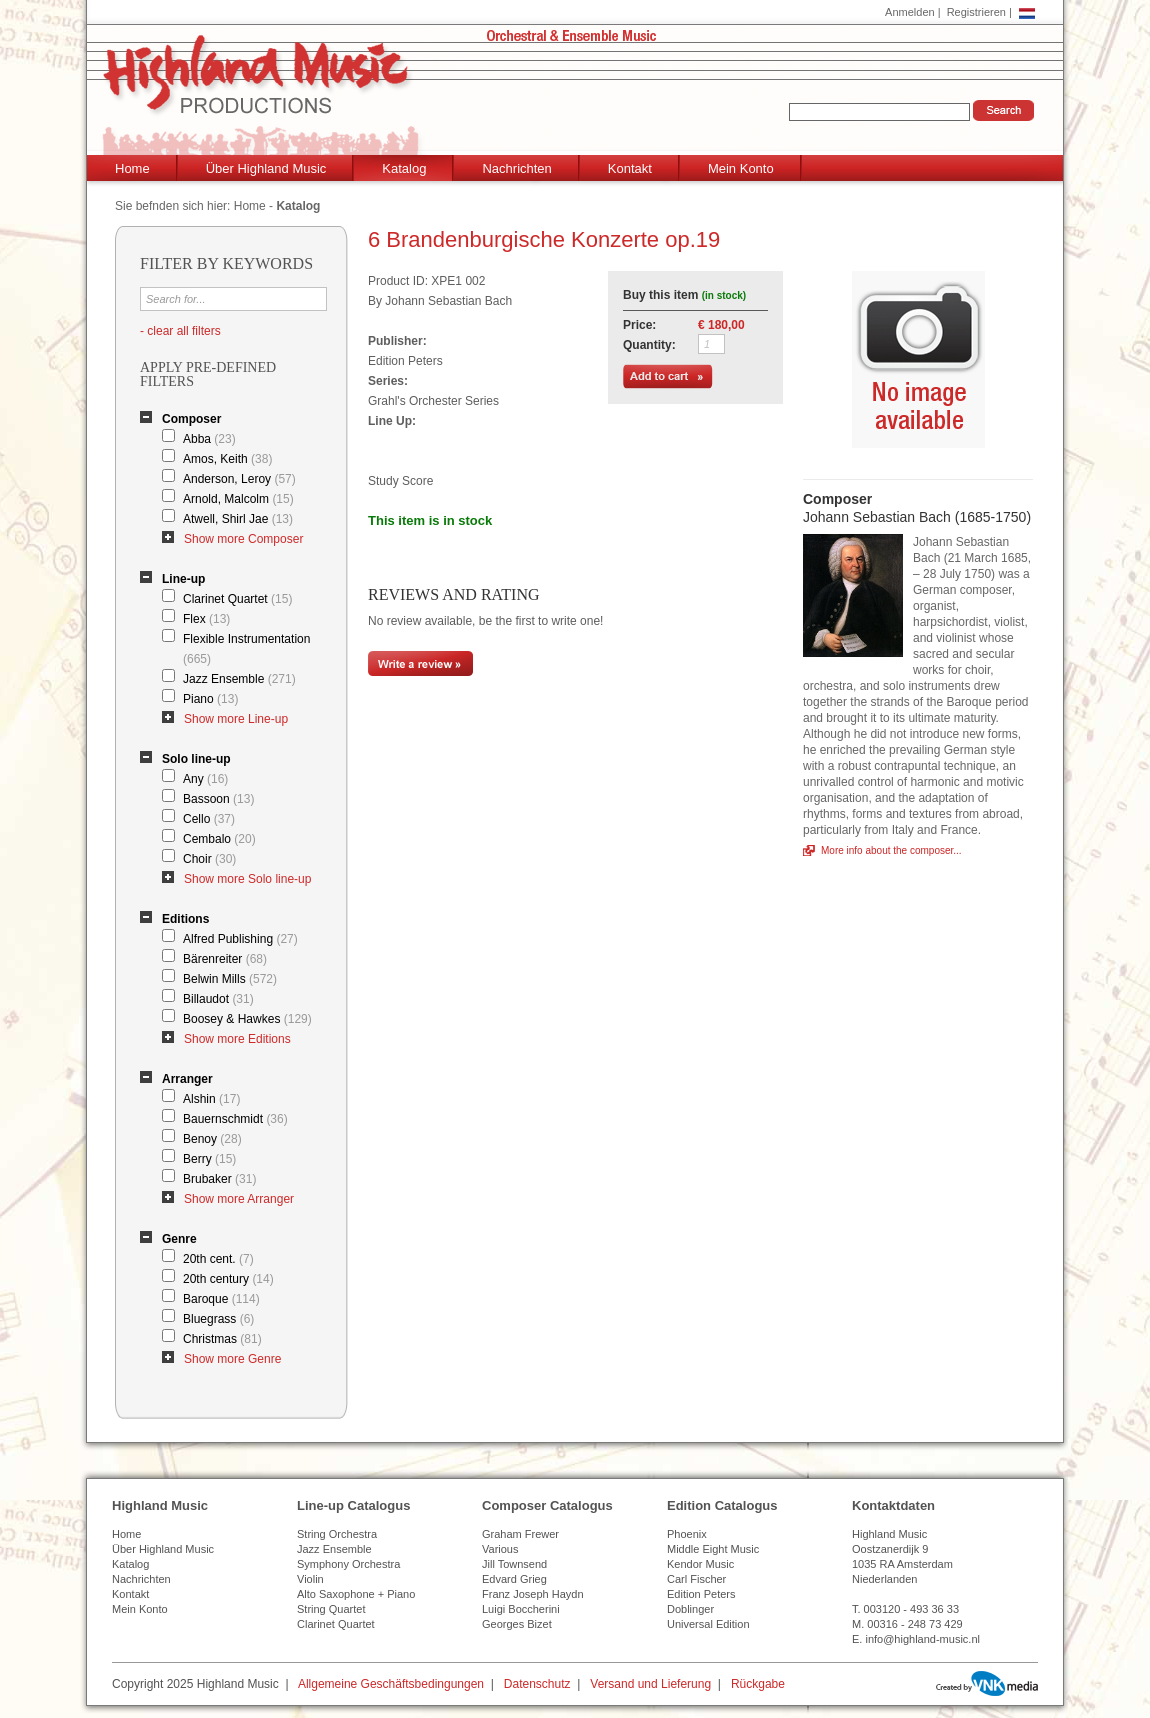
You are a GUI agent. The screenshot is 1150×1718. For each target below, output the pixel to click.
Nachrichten (516, 168)
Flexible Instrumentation (246, 649)
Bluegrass (218, 1319)
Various (500, 1549)
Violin (310, 1579)
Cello (209, 819)
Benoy (212, 1139)
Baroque (221, 1299)
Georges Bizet (517, 1624)
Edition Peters (701, 1594)
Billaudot (218, 999)
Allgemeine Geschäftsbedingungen (391, 1684)
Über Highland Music (266, 168)
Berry (209, 1159)
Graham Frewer (520, 1534)
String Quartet (331, 1609)
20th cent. (218, 1259)
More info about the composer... (891, 850)
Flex (206, 619)
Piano (210, 699)
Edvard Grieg (514, 1579)
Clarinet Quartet (237, 599)
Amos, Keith (227, 459)
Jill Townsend (514, 1564)
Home (132, 168)
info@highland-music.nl (922, 1639)
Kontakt (630, 168)
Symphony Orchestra (348, 1564)
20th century (228, 1279)
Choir (209, 859)
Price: (639, 325)
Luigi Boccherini (521, 1609)
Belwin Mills (230, 979)
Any (205, 779)
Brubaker (219, 1179)
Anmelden (910, 12)
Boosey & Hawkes (247, 1019)
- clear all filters (180, 331)
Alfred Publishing (240, 939)
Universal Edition (708, 1624)
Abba (209, 439)
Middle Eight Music (713, 1549)
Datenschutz (537, 1684)
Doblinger (690, 1609)
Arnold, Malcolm (238, 499)
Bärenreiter (225, 959)
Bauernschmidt (235, 1119)
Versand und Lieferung (650, 1684)
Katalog (404, 168)
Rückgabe (758, 1684)
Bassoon (218, 799)
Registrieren (976, 12)
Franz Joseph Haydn (533, 1594)
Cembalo (219, 839)
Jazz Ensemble (239, 679)
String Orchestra (337, 1534)
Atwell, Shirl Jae (238, 519)
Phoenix (687, 1534)
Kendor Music (700, 1564)
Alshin (211, 1099)
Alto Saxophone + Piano (356, 1594)
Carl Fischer (696, 1579)
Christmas (222, 1339)
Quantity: (649, 345)
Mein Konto (741, 168)
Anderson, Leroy (239, 479)
